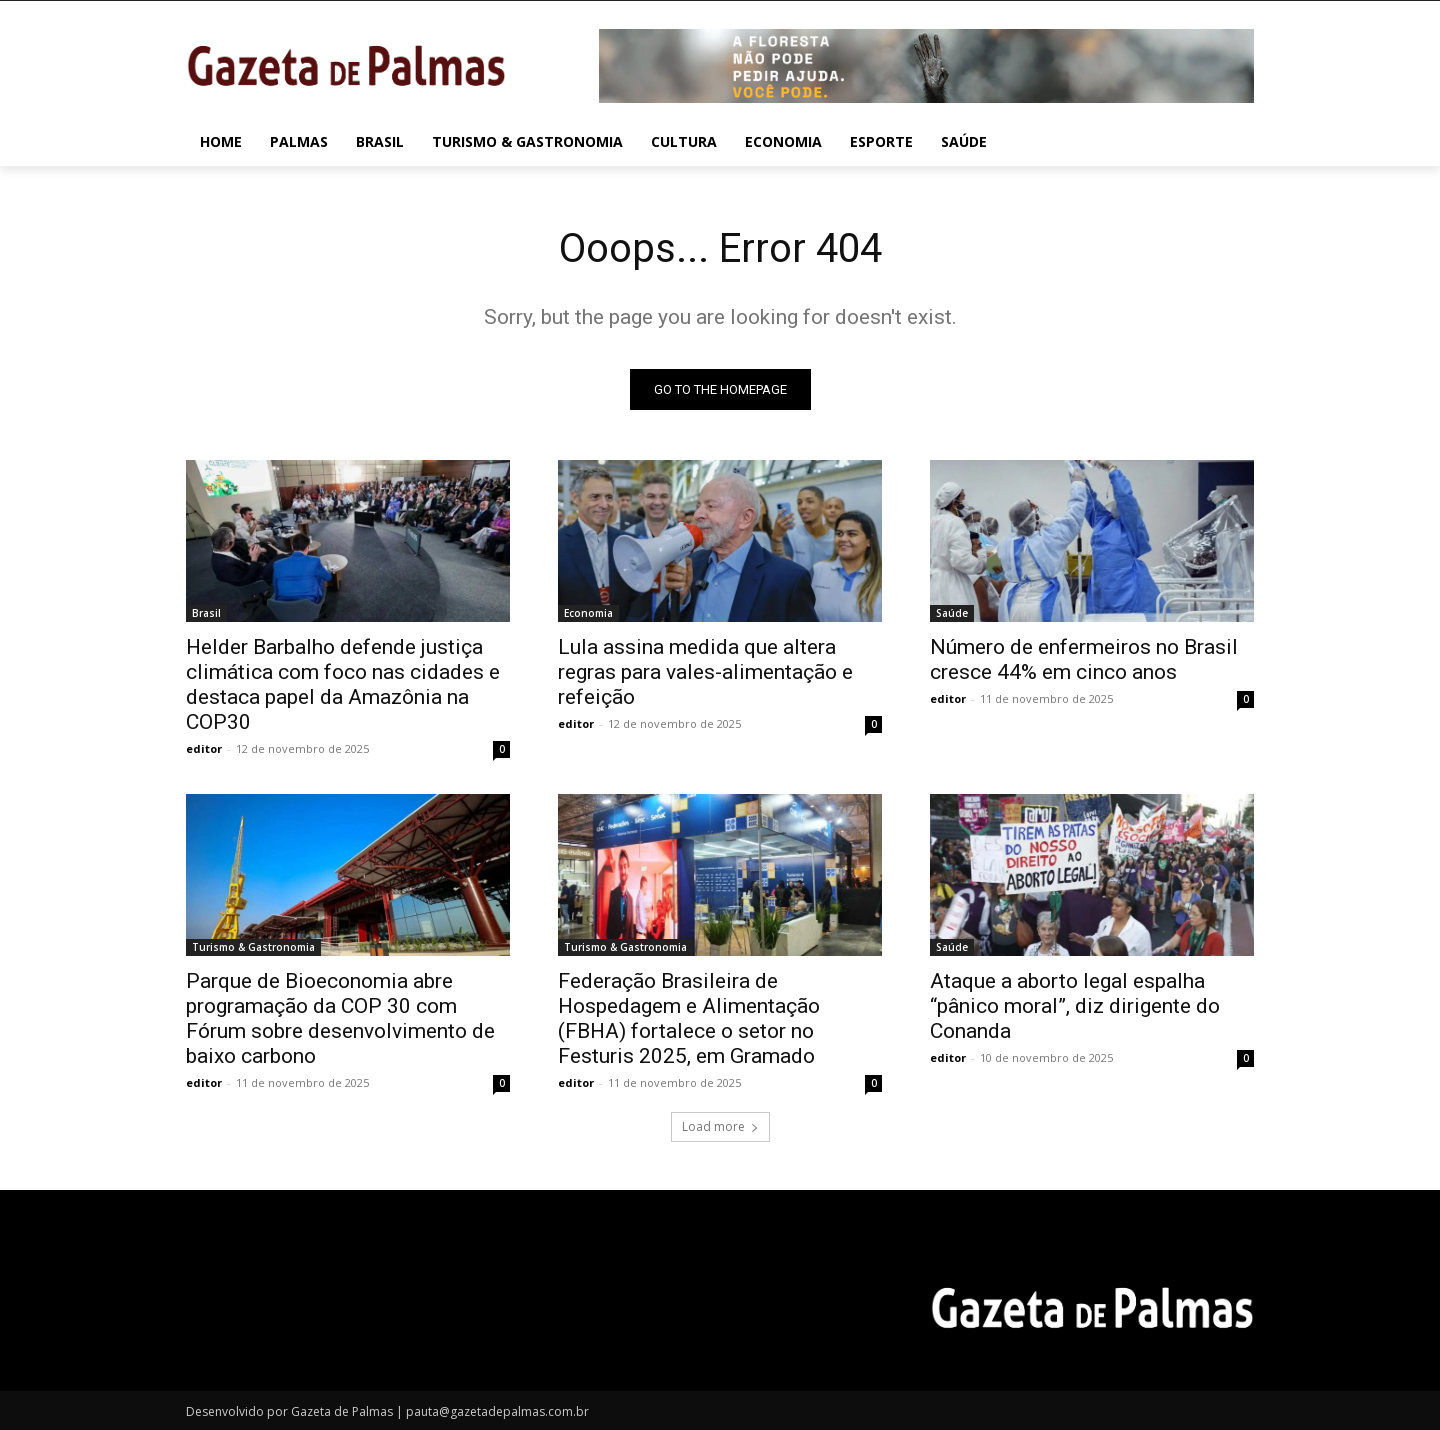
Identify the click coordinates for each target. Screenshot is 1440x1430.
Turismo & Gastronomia (253, 947)
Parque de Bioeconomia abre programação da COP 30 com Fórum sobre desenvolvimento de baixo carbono (340, 1018)
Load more (720, 1126)
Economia (588, 613)
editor (204, 748)
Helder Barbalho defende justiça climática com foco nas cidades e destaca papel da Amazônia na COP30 (343, 684)
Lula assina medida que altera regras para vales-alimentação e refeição (705, 672)
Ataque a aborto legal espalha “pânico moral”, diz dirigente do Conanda (1075, 1006)
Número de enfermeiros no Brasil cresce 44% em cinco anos (1084, 659)
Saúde (952, 613)
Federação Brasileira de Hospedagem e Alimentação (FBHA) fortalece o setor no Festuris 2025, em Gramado (689, 1018)
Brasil (206, 613)
